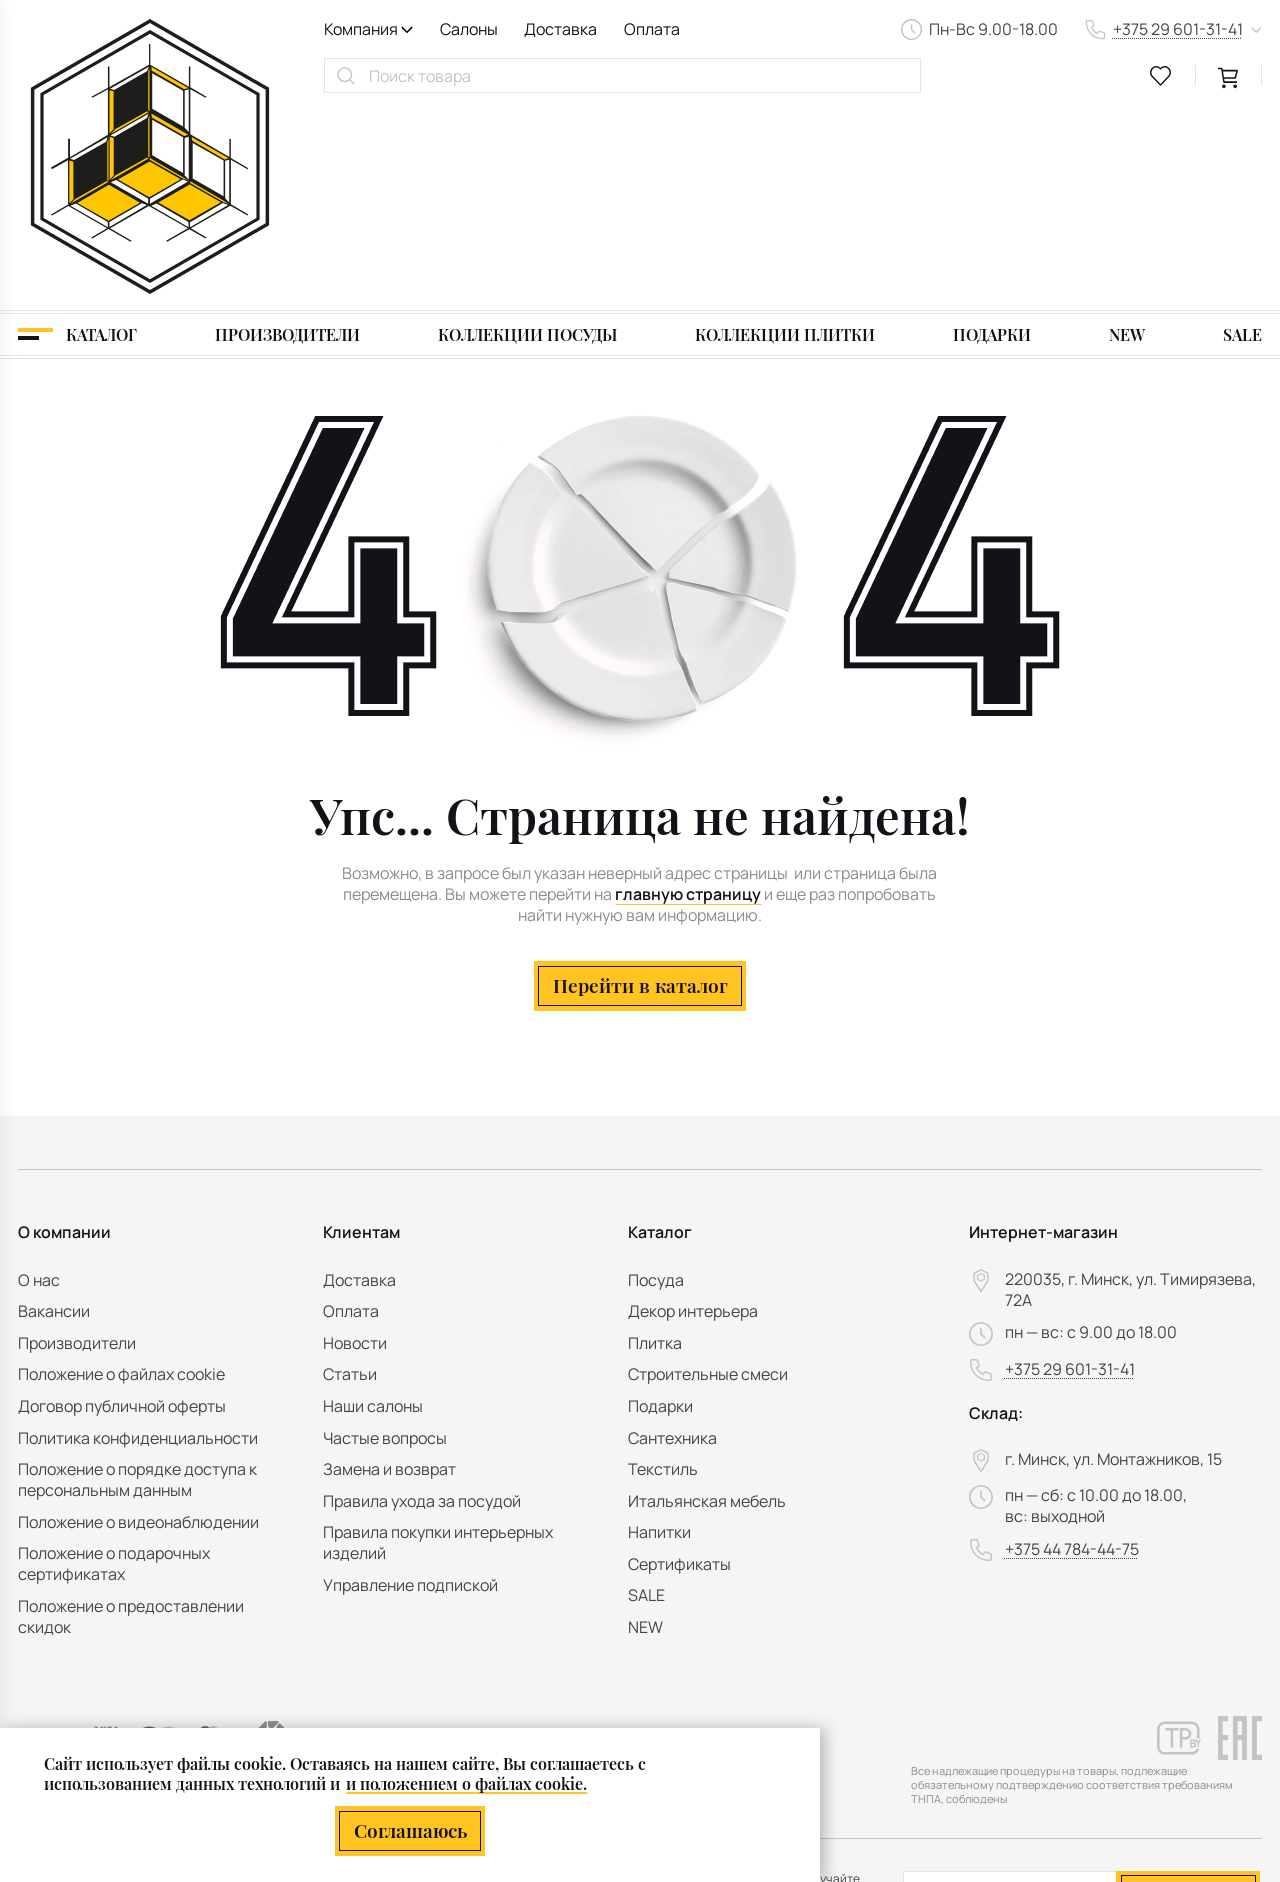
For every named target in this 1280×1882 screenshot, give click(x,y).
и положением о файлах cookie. (466, 1783)
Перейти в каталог (640, 785)
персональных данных (1136, 1731)
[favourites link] (1161, 76)
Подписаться (1188, 1687)
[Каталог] (77, 133)
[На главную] (150, 56)
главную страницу (688, 694)
